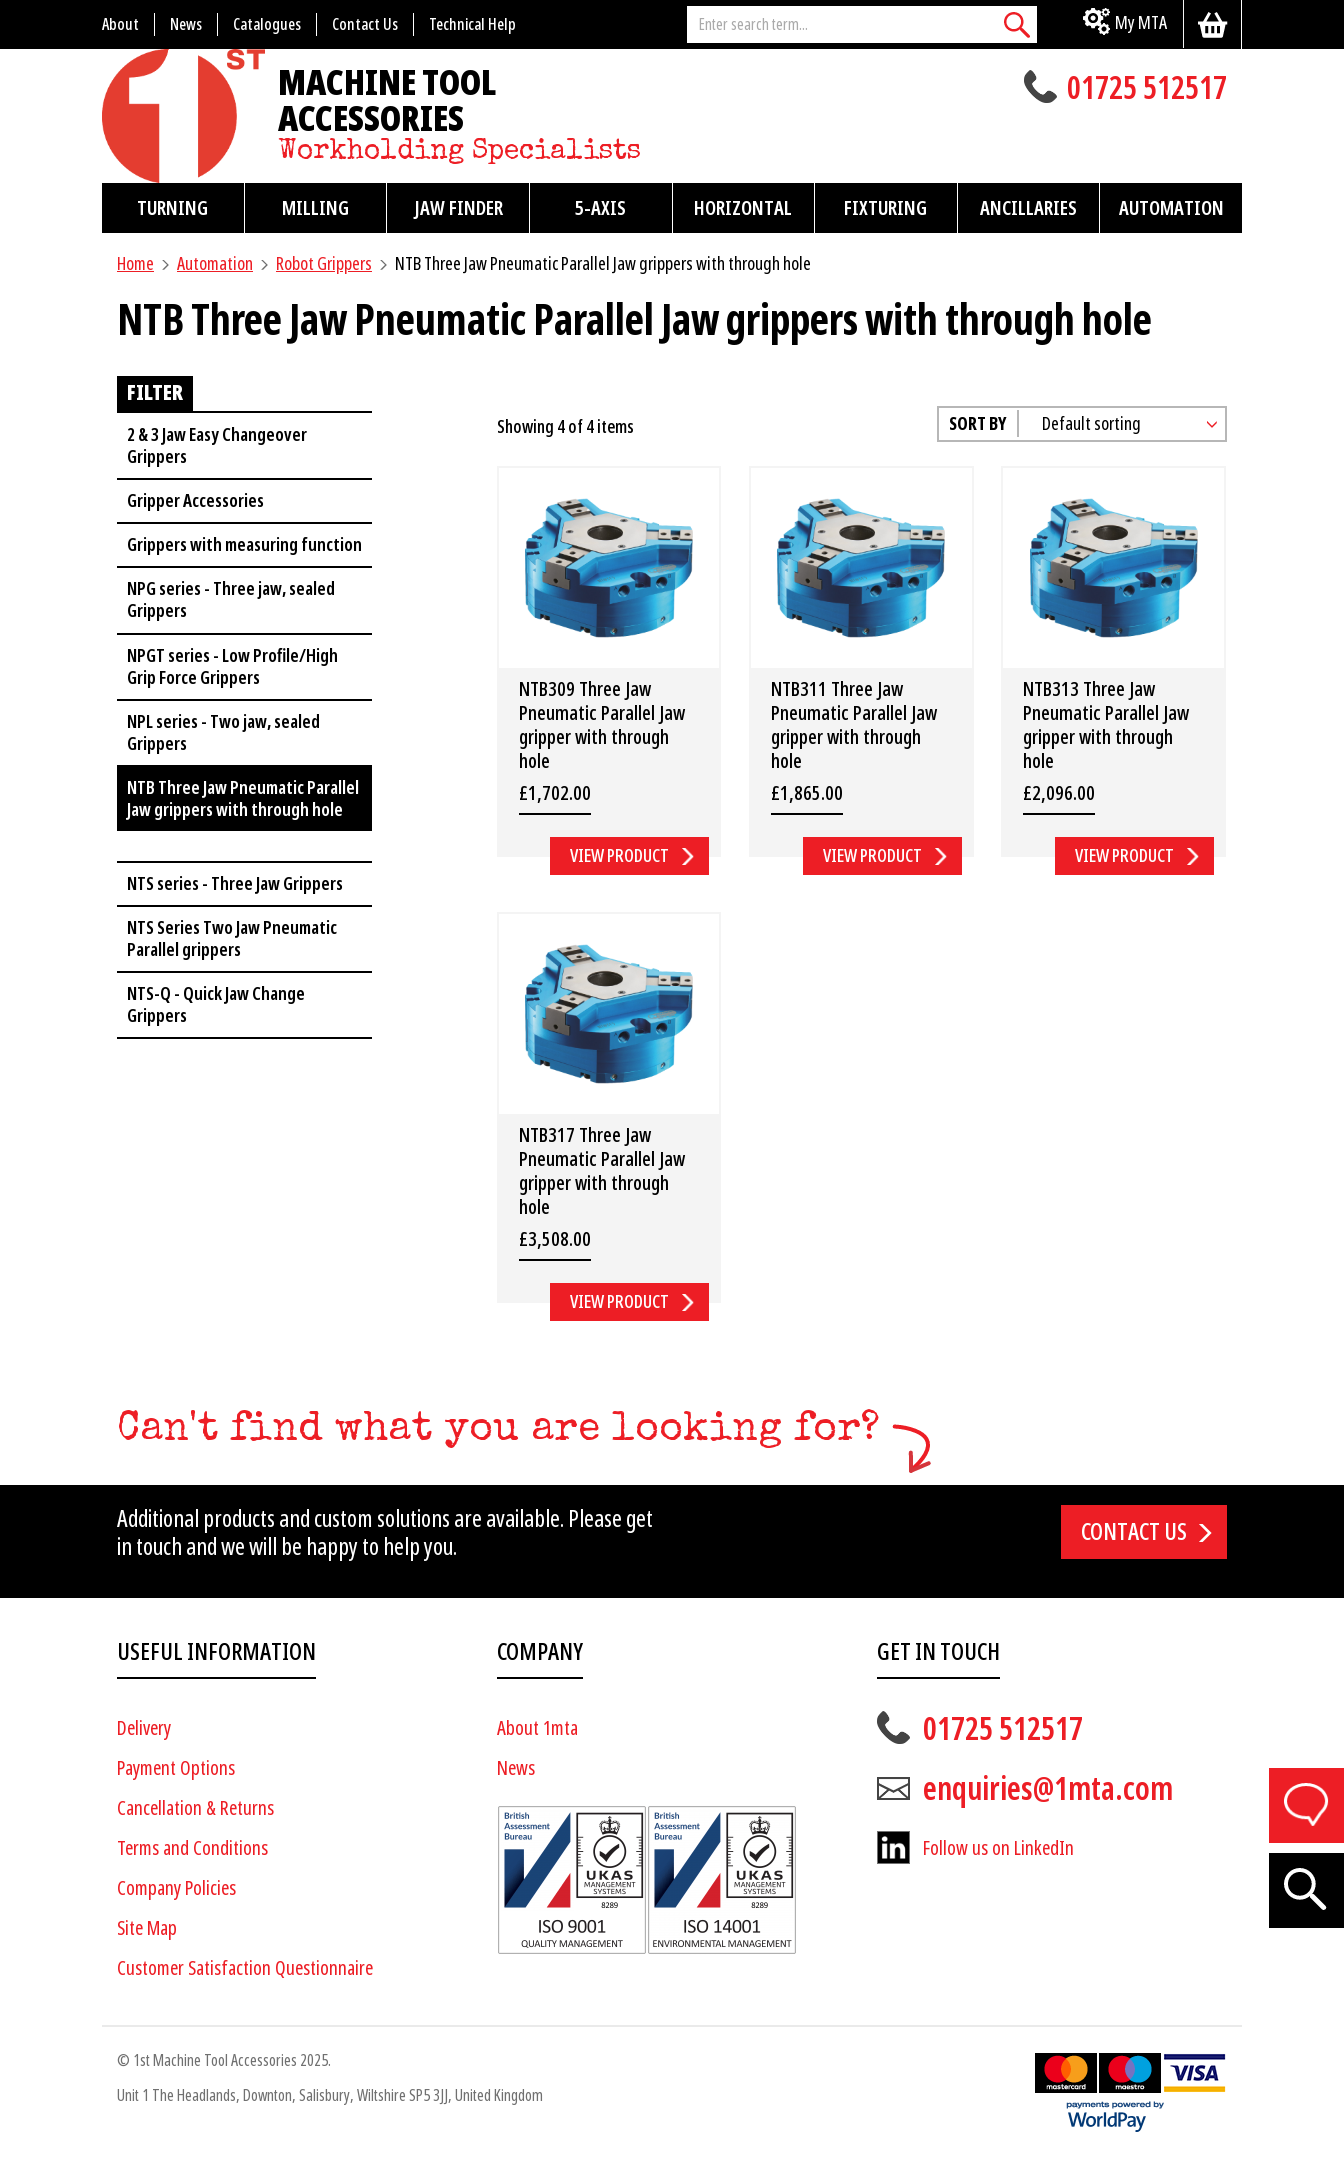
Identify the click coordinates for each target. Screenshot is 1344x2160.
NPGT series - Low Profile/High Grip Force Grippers (232, 666)
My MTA (1141, 22)
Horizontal (743, 208)
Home (135, 263)
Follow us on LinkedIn (998, 1848)
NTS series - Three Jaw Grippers (235, 883)
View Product (619, 855)
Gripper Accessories (195, 500)
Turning (172, 208)
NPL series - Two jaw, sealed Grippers (223, 732)
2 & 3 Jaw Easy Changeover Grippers (217, 445)
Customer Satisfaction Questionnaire (245, 1968)
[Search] (1017, 24)
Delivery (144, 1728)
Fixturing (885, 208)
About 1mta (537, 1728)
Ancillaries (1028, 208)
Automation (1171, 208)
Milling (315, 208)
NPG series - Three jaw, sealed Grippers (231, 599)
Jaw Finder (458, 208)
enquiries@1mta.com (1048, 1789)
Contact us (1134, 1532)
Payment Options (176, 1768)
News (516, 1768)
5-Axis (600, 208)
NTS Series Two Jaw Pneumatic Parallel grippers (232, 938)
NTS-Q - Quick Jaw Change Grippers (216, 1004)
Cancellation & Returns (195, 1808)
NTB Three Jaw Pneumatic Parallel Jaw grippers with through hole (243, 798)
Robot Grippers (324, 263)
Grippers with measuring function (244, 544)
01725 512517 (1147, 90)
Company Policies (176, 1888)
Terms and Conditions (192, 1848)
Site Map (147, 1928)
